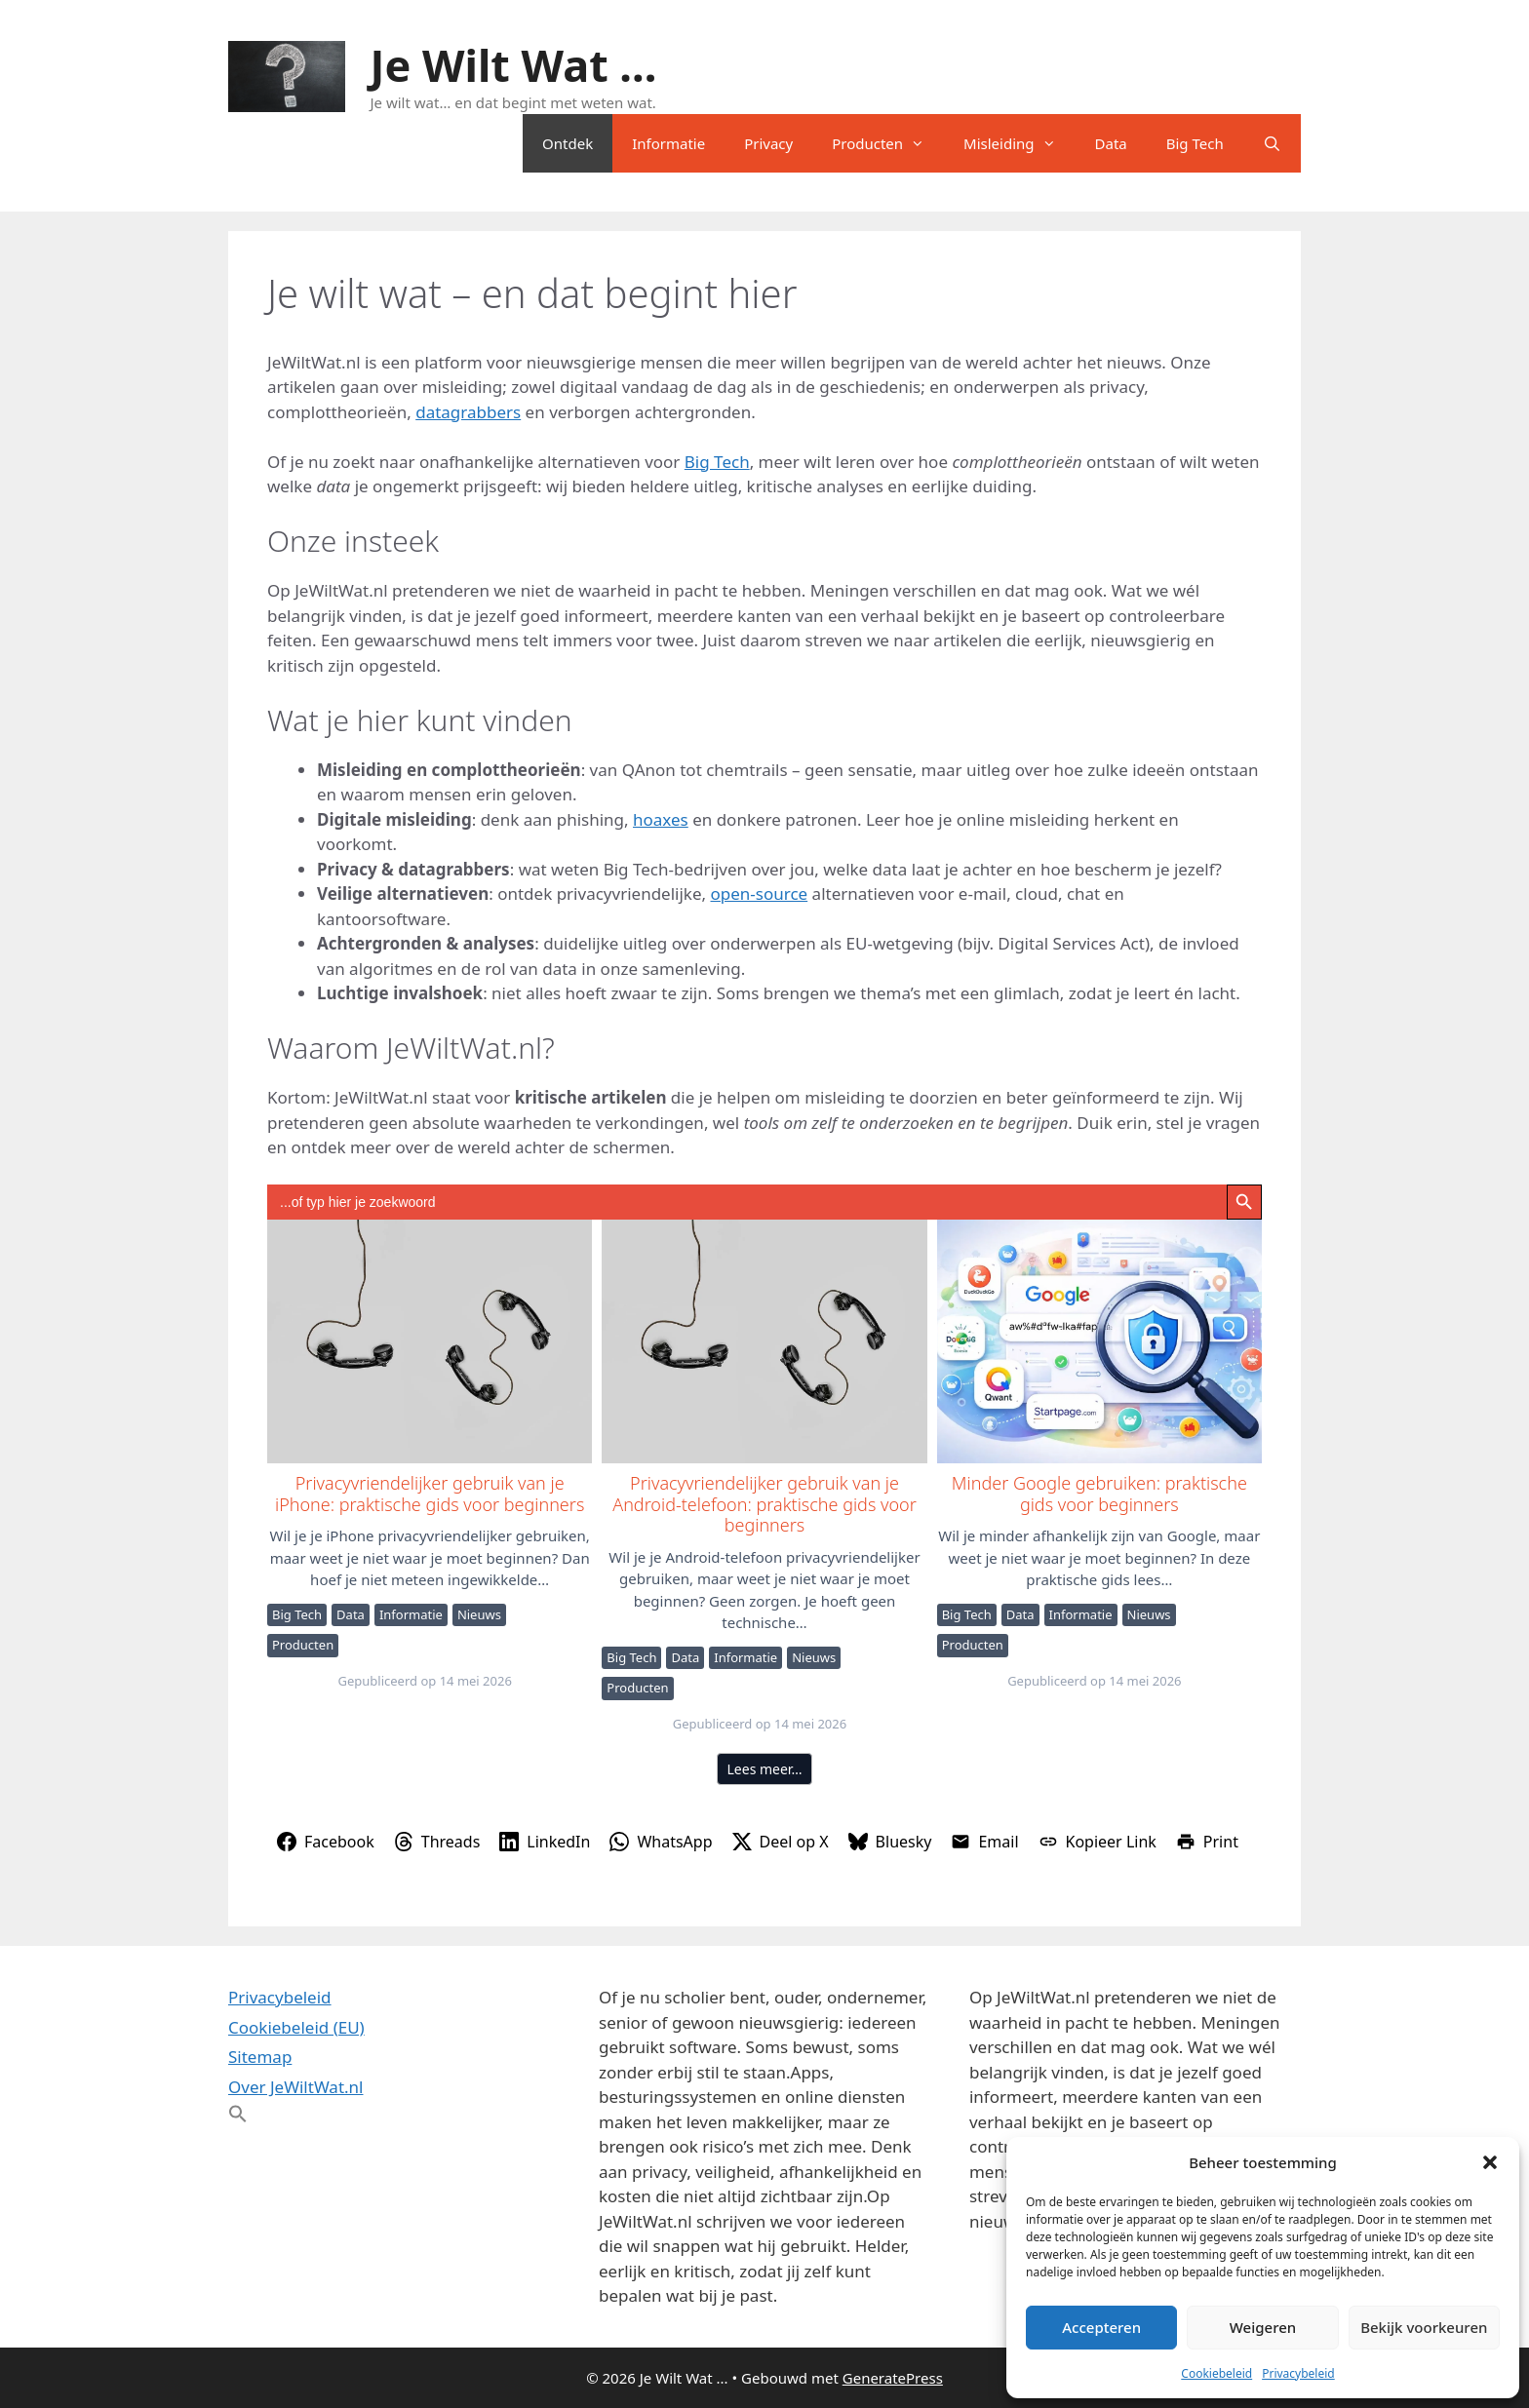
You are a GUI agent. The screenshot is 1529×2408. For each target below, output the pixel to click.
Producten (888, 143)
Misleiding (1019, 143)
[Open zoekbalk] (1272, 143)
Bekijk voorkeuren (1423, 2327)
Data (1111, 143)
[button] (1490, 2162)
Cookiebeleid (1216, 2373)
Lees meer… (765, 1769)
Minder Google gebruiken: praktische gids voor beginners (1098, 1340)
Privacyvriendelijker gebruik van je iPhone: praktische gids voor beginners (428, 1340)
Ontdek (567, 143)
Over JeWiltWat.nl (295, 2087)
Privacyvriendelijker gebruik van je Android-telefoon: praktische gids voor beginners (763, 1340)
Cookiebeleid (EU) (296, 2027)
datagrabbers (468, 412)
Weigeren (1263, 2327)
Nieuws (479, 1614)
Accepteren (1101, 2327)
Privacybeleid (1298, 2373)
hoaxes (660, 819)
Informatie (668, 143)
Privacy (768, 143)
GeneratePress (893, 2378)
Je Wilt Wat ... (514, 65)
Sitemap (260, 2056)
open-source (759, 893)
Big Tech (1195, 143)
